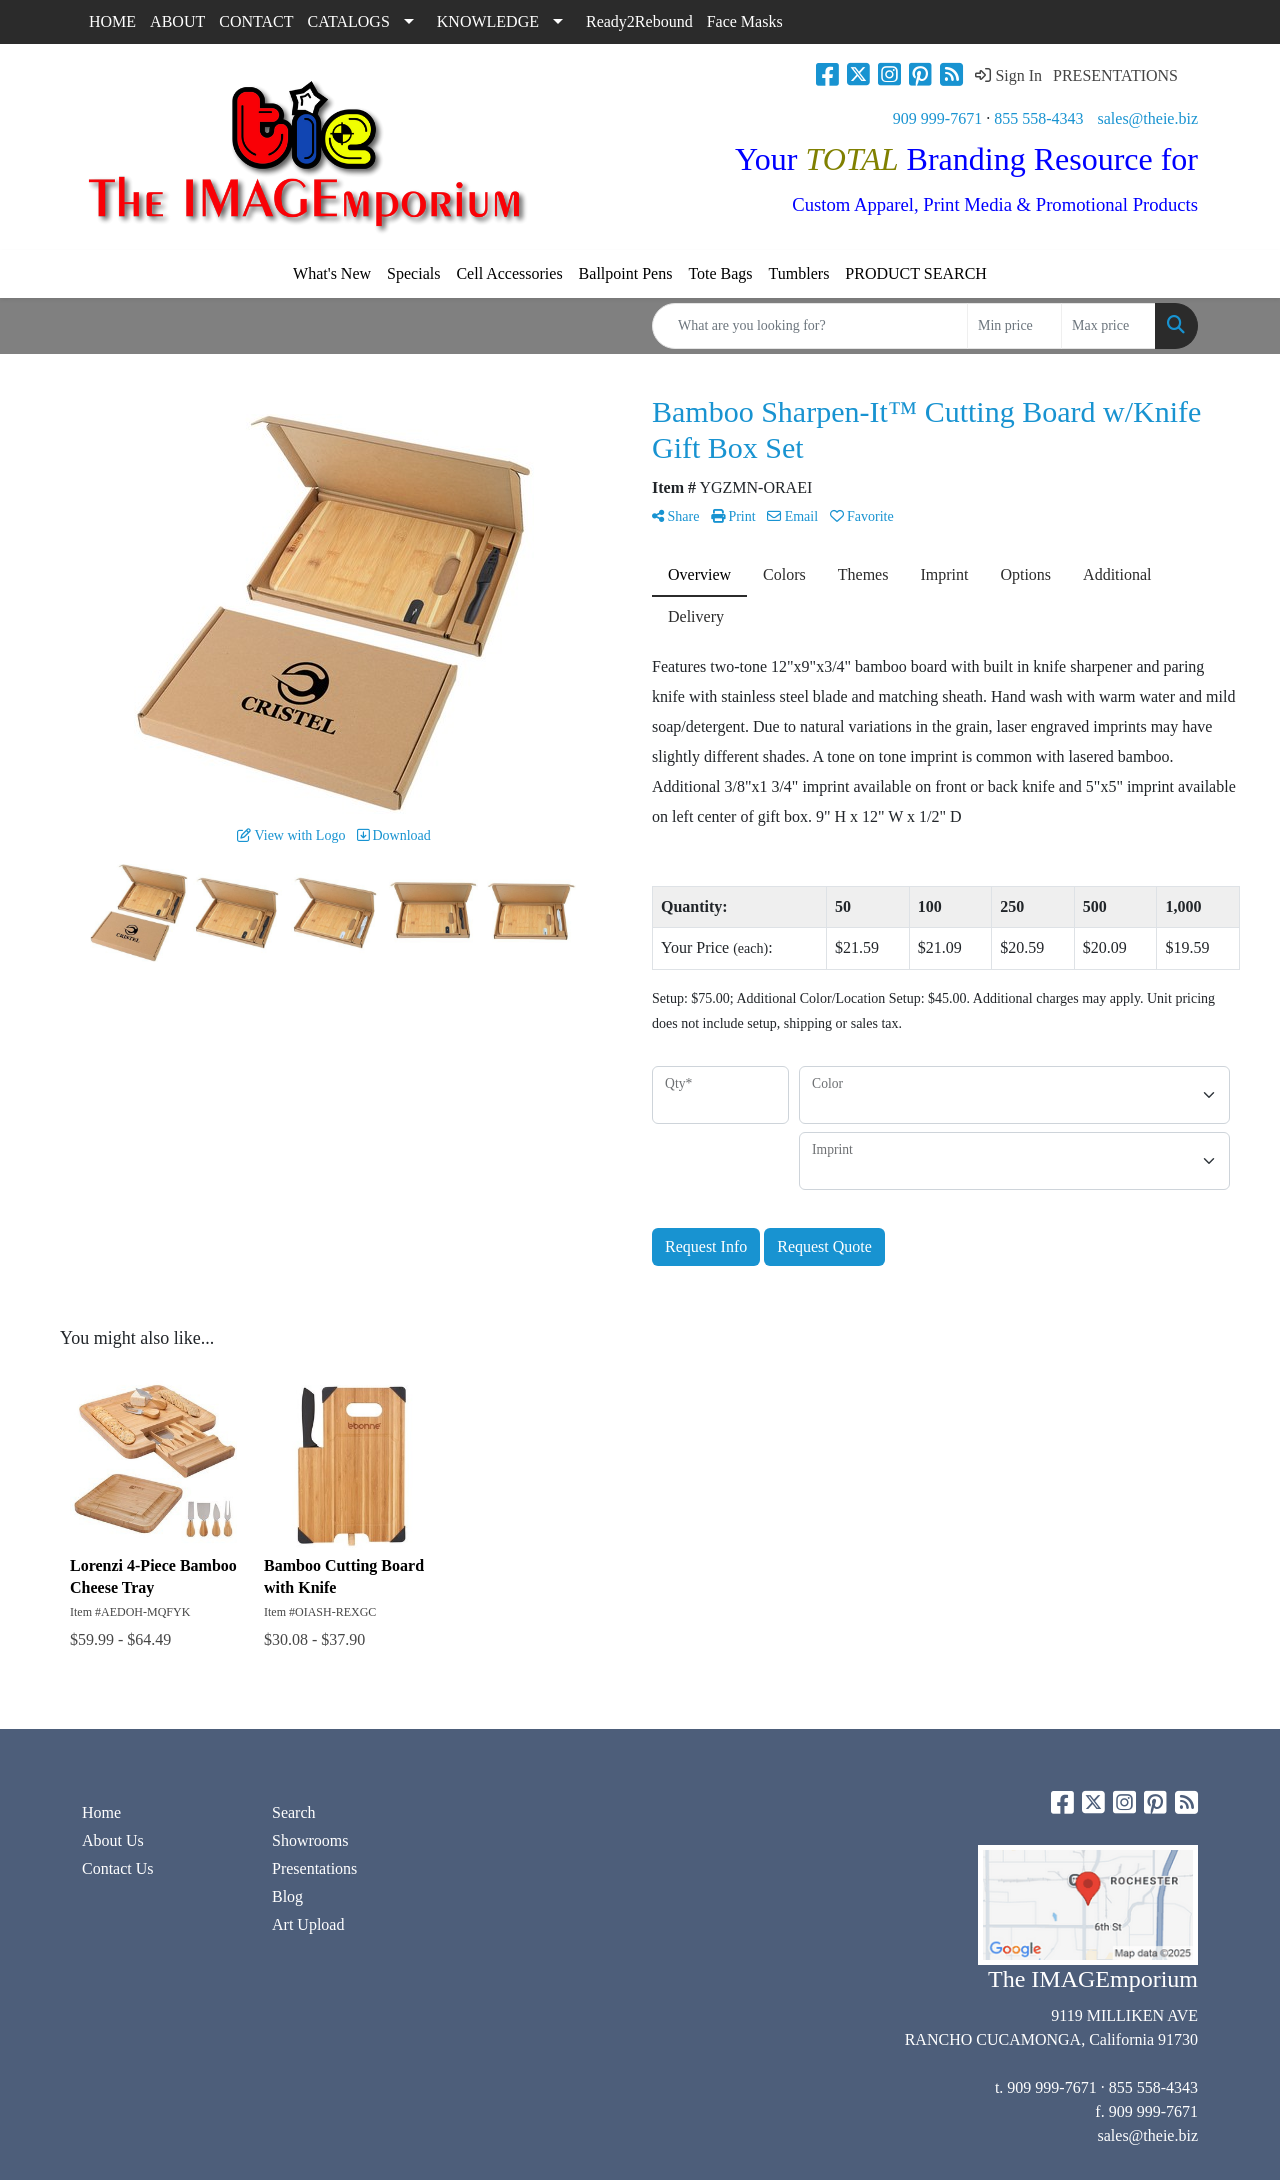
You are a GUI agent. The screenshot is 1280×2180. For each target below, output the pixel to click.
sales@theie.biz (1148, 118)
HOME (112, 21)
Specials (413, 273)
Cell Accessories (509, 273)
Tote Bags (720, 273)
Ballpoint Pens (626, 273)
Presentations (314, 1868)
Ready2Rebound (639, 21)
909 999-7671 (937, 118)
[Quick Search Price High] (1108, 326)
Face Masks (745, 21)
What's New (332, 273)
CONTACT (256, 21)
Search (294, 1812)
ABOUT (177, 21)
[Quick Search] (810, 326)
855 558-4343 (1038, 118)
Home (101, 1812)
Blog (287, 1896)
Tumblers (799, 273)
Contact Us (118, 1868)
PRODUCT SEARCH (916, 273)
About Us (113, 1840)
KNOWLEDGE (488, 21)
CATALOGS (349, 21)
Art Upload (308, 1924)
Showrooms (310, 1840)
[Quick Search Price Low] (1014, 326)
